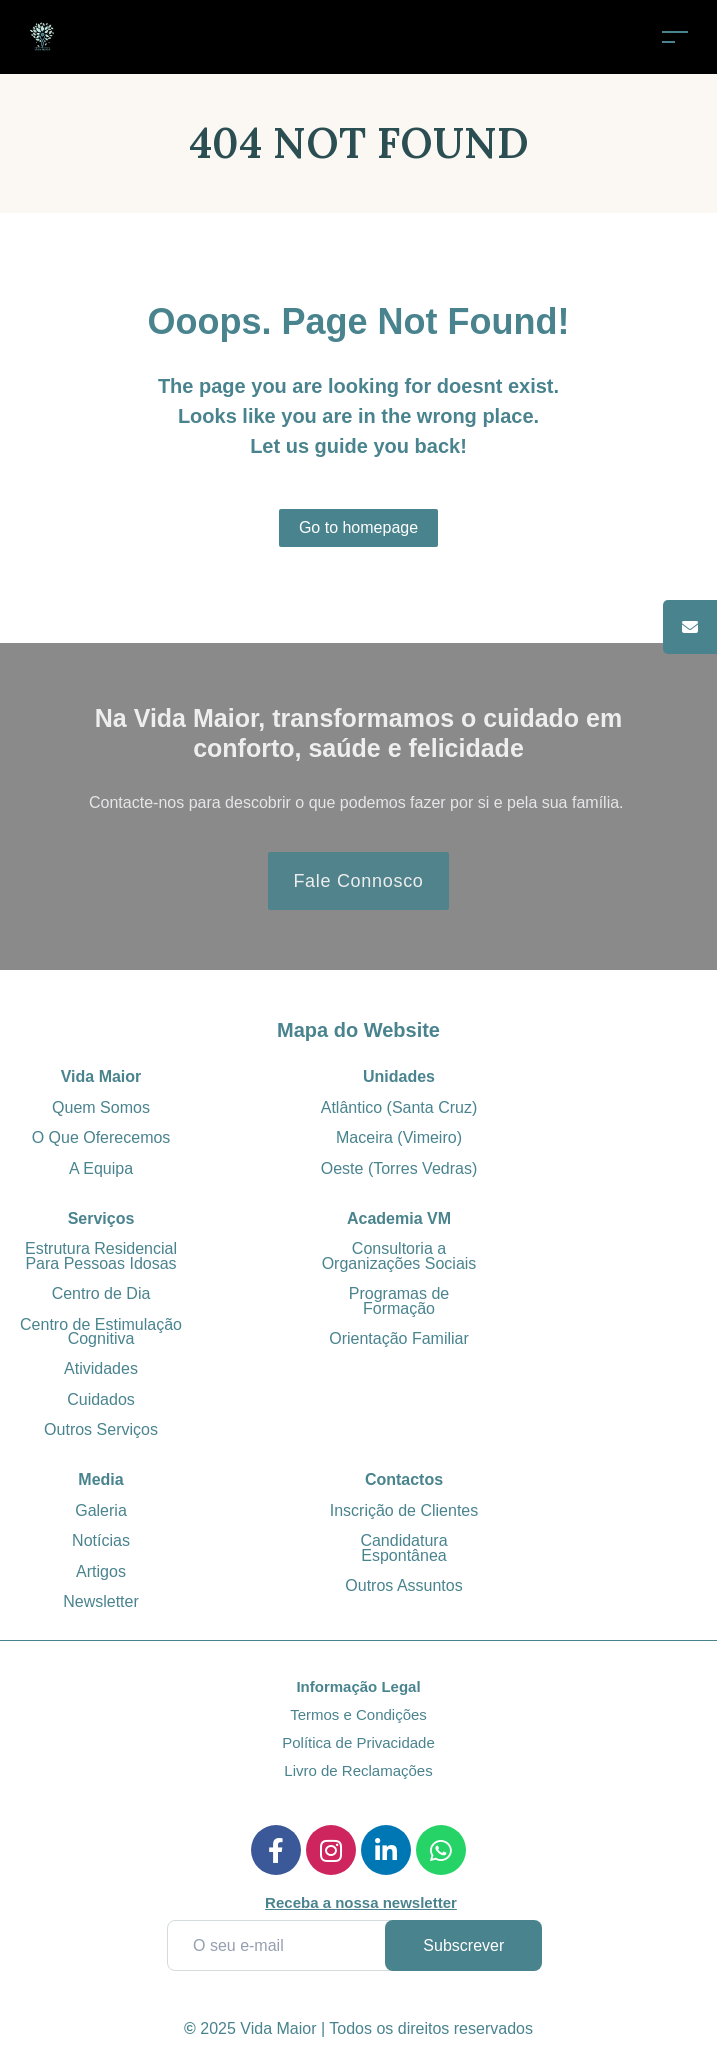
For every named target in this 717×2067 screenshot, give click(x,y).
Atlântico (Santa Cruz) (399, 1107)
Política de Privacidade (358, 1742)
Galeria (101, 1510)
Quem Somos (101, 1107)
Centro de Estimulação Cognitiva (101, 1331)
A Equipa (101, 1168)
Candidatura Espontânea (403, 1547)
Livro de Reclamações (358, 1770)
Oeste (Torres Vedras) (399, 1168)
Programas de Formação (399, 1300)
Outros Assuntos (403, 1585)
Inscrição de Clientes (404, 1510)
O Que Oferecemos (101, 1137)
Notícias (101, 1540)
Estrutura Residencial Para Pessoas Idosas (101, 1255)
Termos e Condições (358, 1714)
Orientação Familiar (399, 1338)
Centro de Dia (101, 1293)
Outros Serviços (101, 1429)
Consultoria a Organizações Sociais (399, 1255)
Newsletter (101, 1601)
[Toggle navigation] (675, 36)
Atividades (101, 1368)
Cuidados (101, 1399)
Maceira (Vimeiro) (399, 1137)
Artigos (101, 1571)
